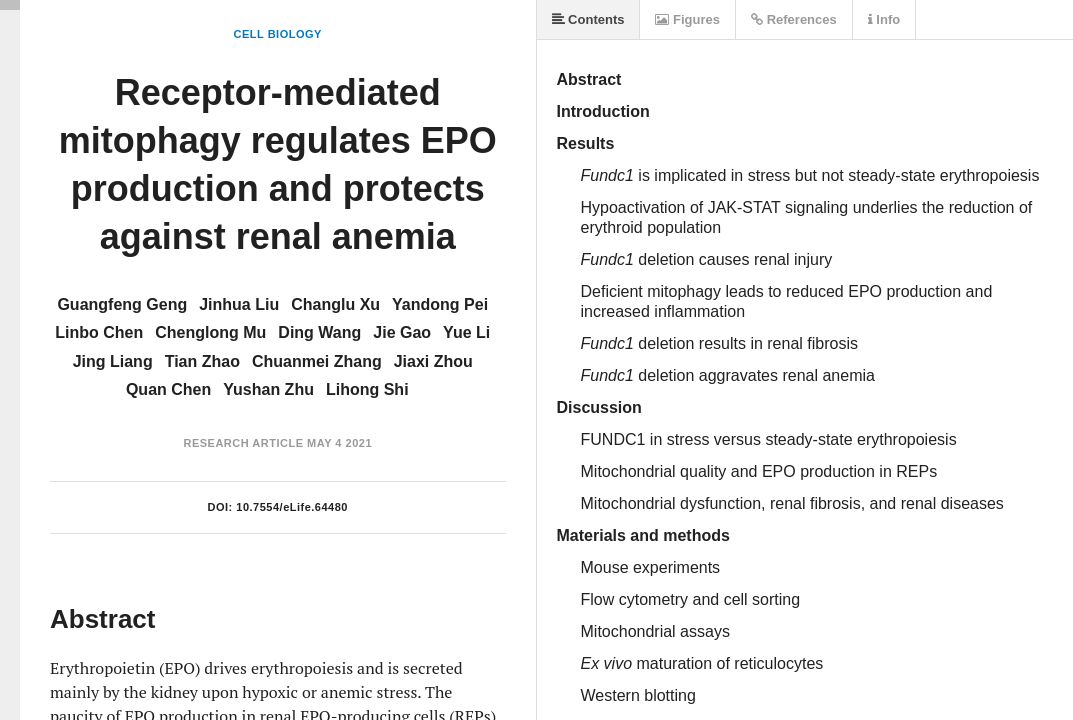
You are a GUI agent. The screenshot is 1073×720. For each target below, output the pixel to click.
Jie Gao (402, 332)
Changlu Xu (335, 304)
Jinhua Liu (239, 304)
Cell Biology (278, 34)
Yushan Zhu (268, 389)
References (794, 19)
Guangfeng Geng (122, 304)
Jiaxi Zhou (433, 361)
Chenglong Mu (210, 332)
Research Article (243, 443)
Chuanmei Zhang (317, 361)
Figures (687, 19)
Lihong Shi (367, 389)
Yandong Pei (440, 304)
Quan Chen (168, 389)
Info (884, 19)
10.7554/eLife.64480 (292, 507)
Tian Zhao (202, 361)
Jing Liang (113, 361)
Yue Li (466, 332)
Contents (588, 19)
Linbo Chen (99, 332)
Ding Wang (319, 332)
